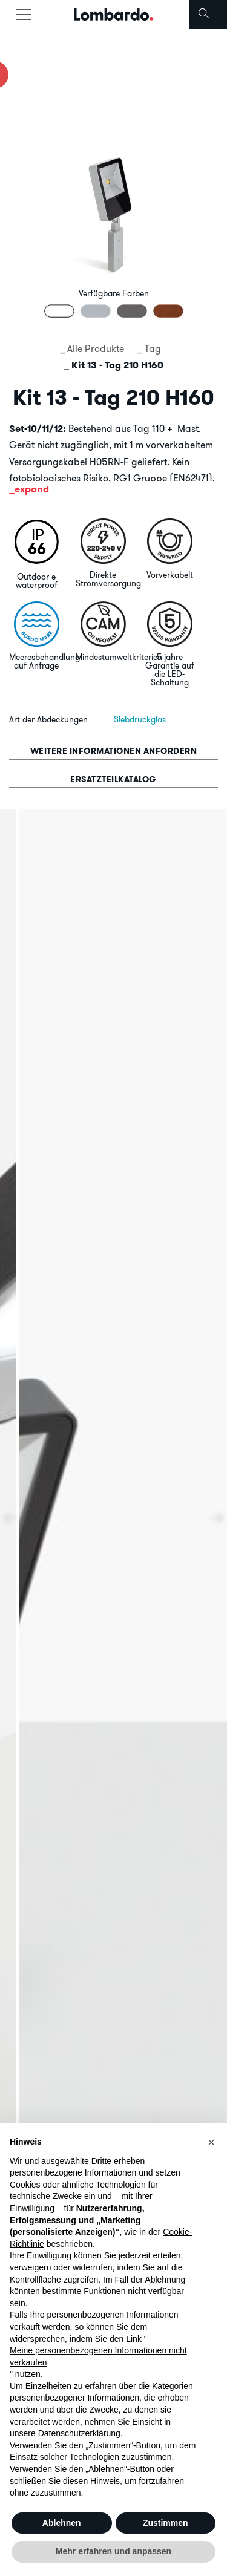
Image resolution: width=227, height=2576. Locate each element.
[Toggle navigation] (23, 14)
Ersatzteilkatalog (113, 779)
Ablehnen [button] (61, 2523)
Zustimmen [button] (165, 2523)
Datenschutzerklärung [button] (79, 2433)
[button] (211, 2142)
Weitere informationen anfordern (113, 750)
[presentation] (10, 1517)
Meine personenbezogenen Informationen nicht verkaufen (98, 2356)
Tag (153, 348)
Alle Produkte (95, 348)
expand (32, 489)
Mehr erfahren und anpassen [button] (113, 2551)
